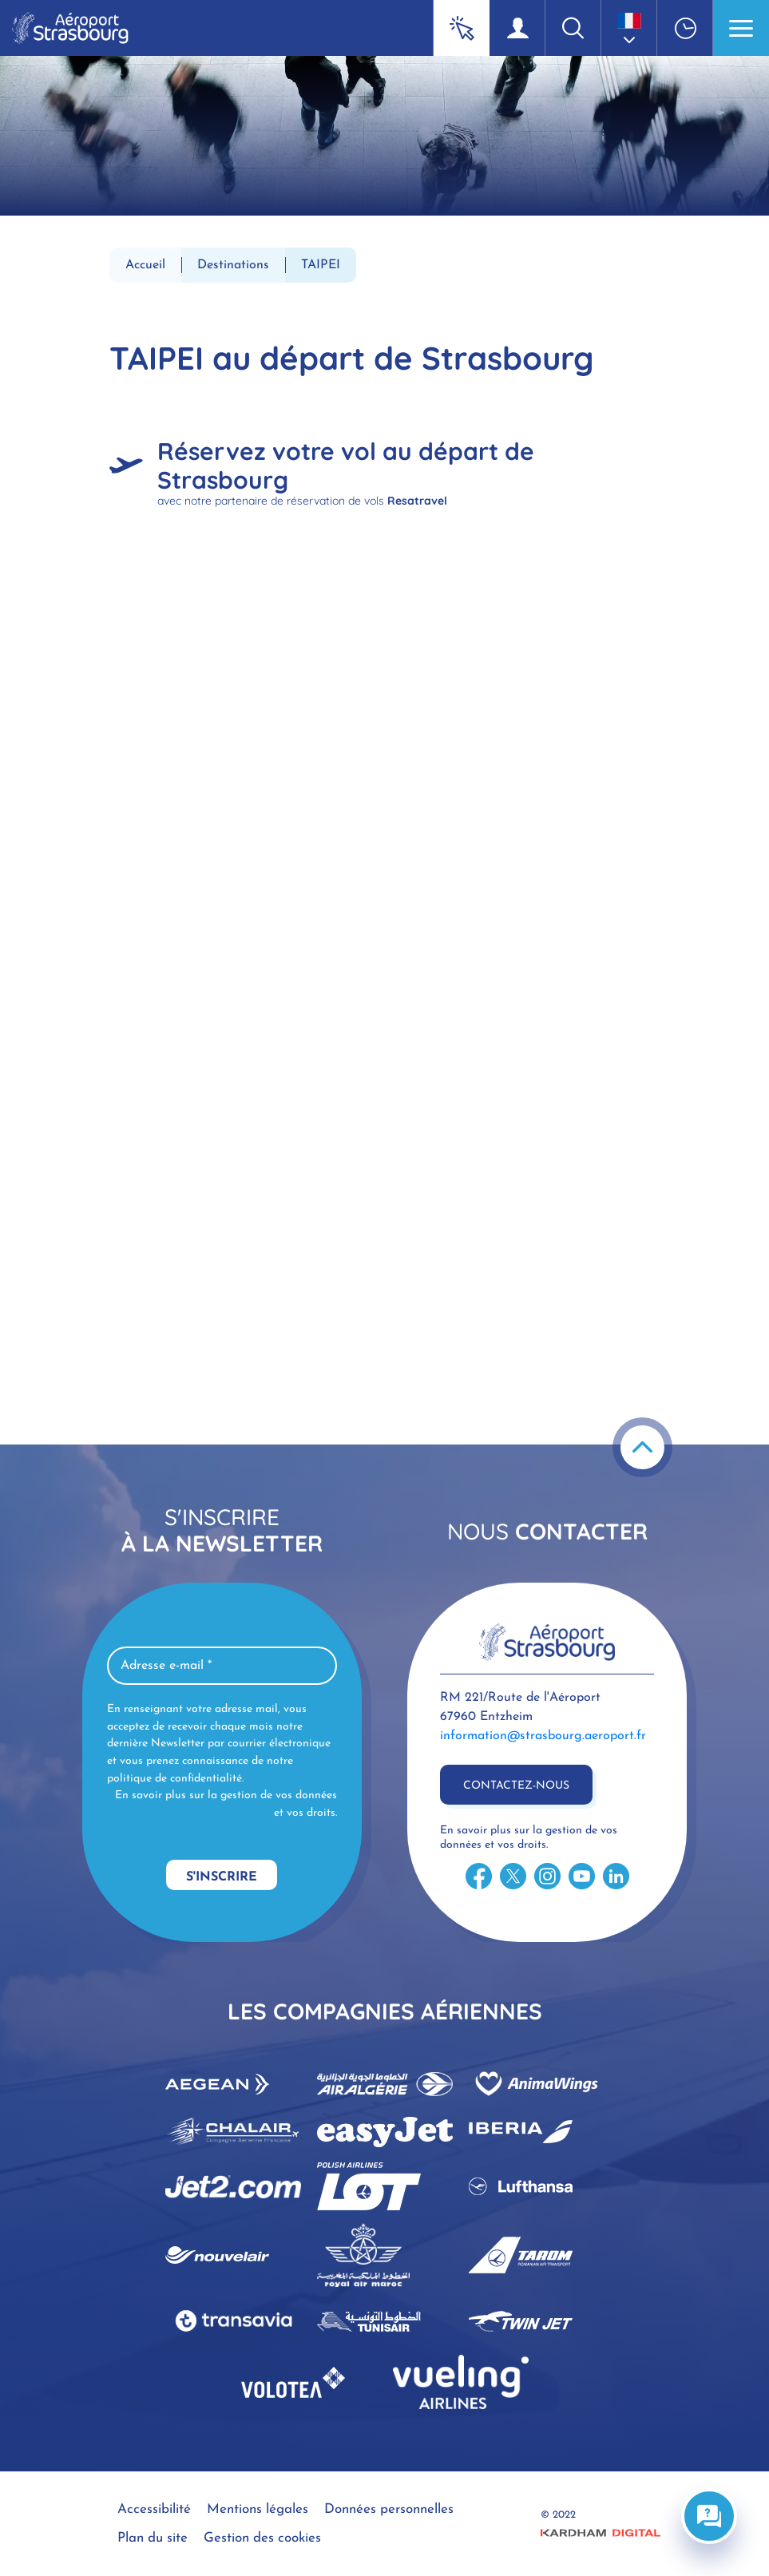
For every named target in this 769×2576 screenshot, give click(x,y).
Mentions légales (257, 2509)
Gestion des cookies (262, 2538)
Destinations (233, 265)
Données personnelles (389, 2509)
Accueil (145, 265)
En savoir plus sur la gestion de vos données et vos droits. (226, 1804)
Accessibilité (154, 2509)
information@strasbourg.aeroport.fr (543, 1736)
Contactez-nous (516, 1786)
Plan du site (152, 2538)
